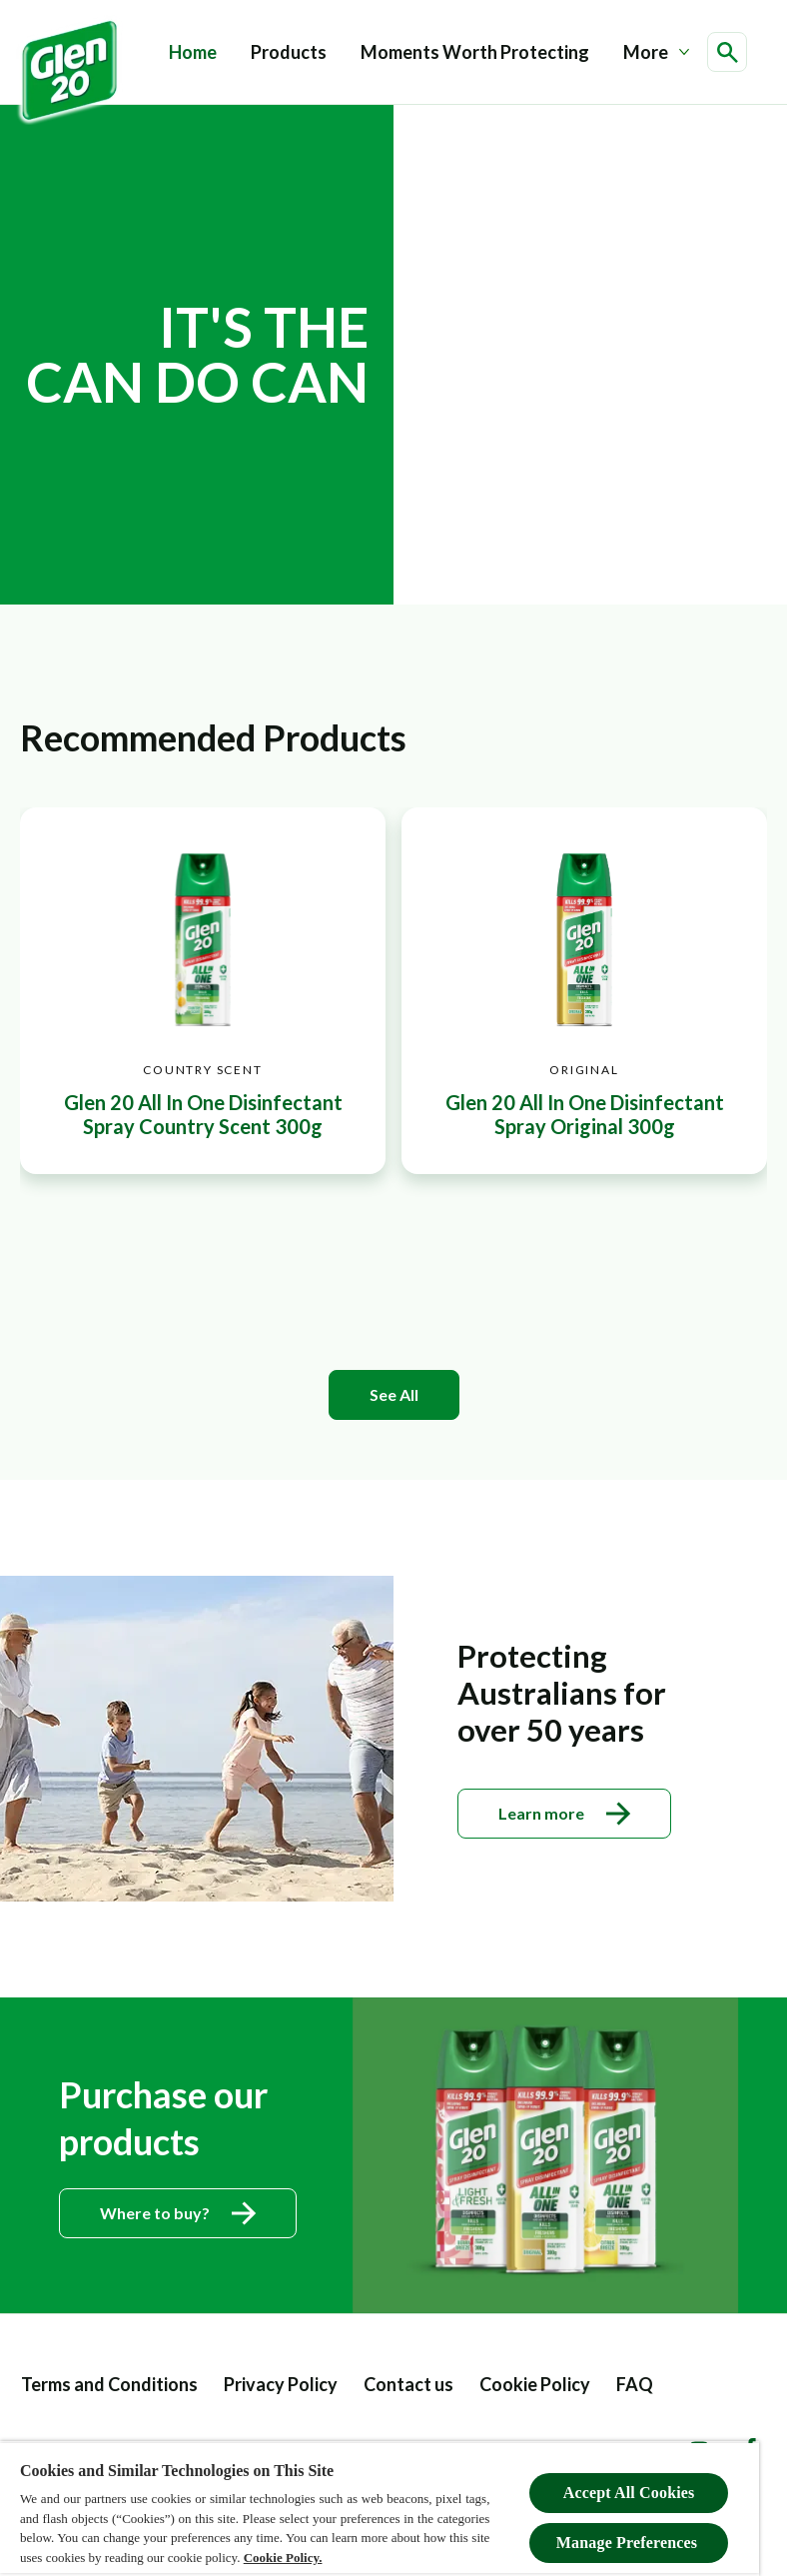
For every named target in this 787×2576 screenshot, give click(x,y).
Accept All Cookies (629, 2492)
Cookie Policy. (283, 2557)
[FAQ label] (634, 2384)
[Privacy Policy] (281, 2384)
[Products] (289, 52)
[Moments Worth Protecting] (475, 52)
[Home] (193, 52)
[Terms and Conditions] (109, 2384)
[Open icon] (727, 52)
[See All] (394, 1395)
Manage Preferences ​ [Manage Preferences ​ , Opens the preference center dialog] (629, 2542)
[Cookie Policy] (534, 2384)
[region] (379, 2508)
